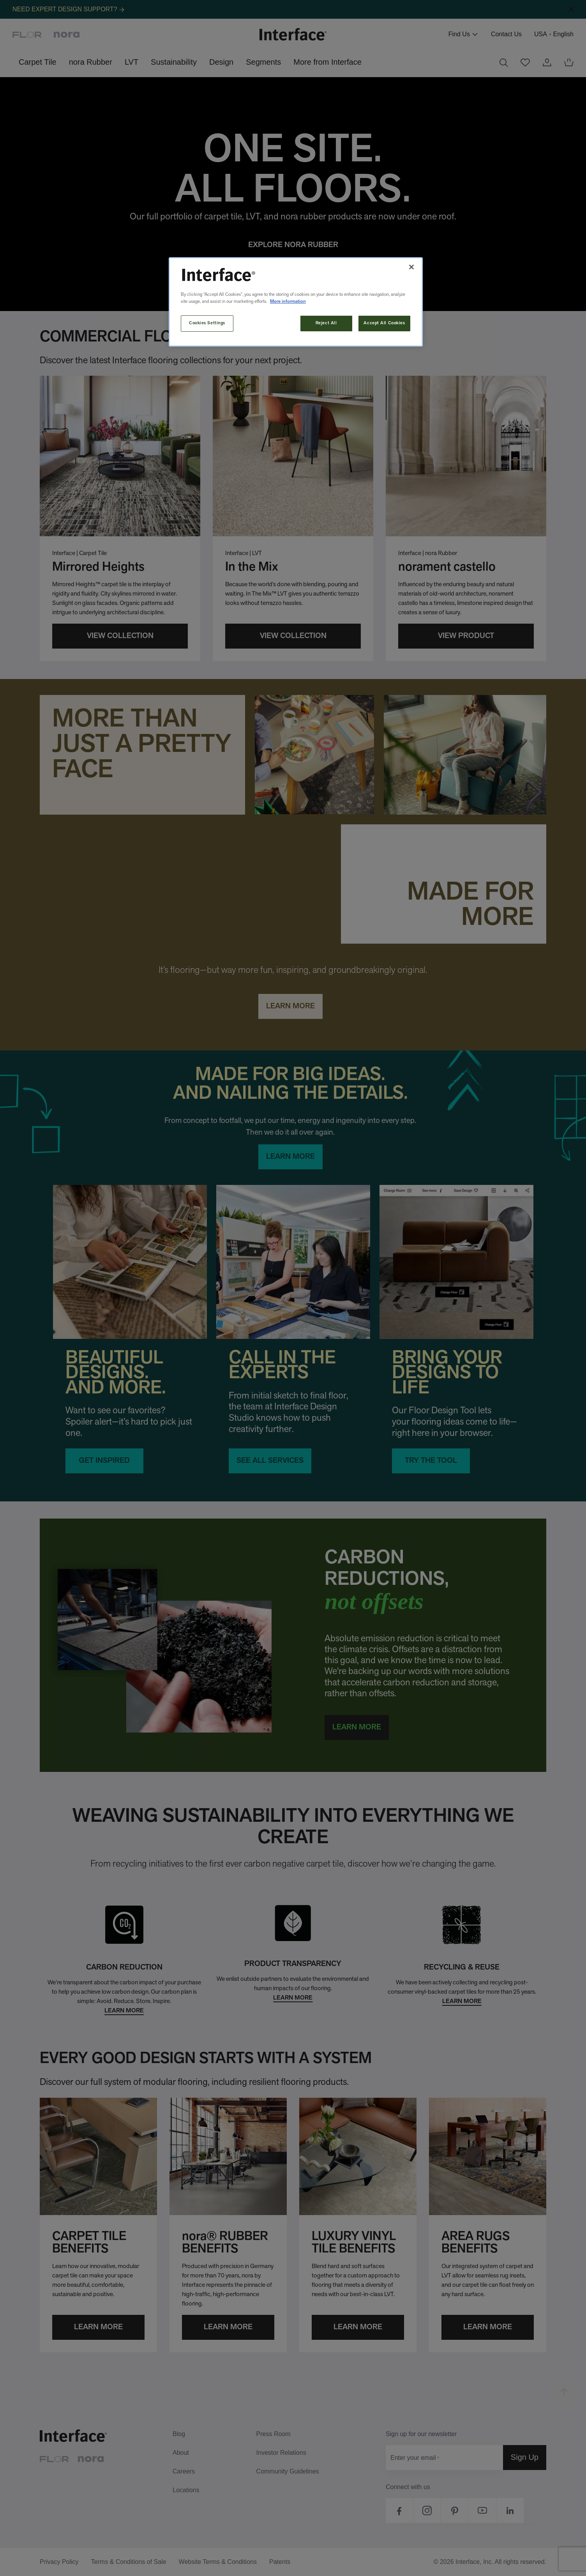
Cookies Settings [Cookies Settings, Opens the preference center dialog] (207, 323)
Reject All (326, 323)
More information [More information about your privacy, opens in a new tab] (288, 301)
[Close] (411, 267)
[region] (295, 302)
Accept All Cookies (384, 323)
